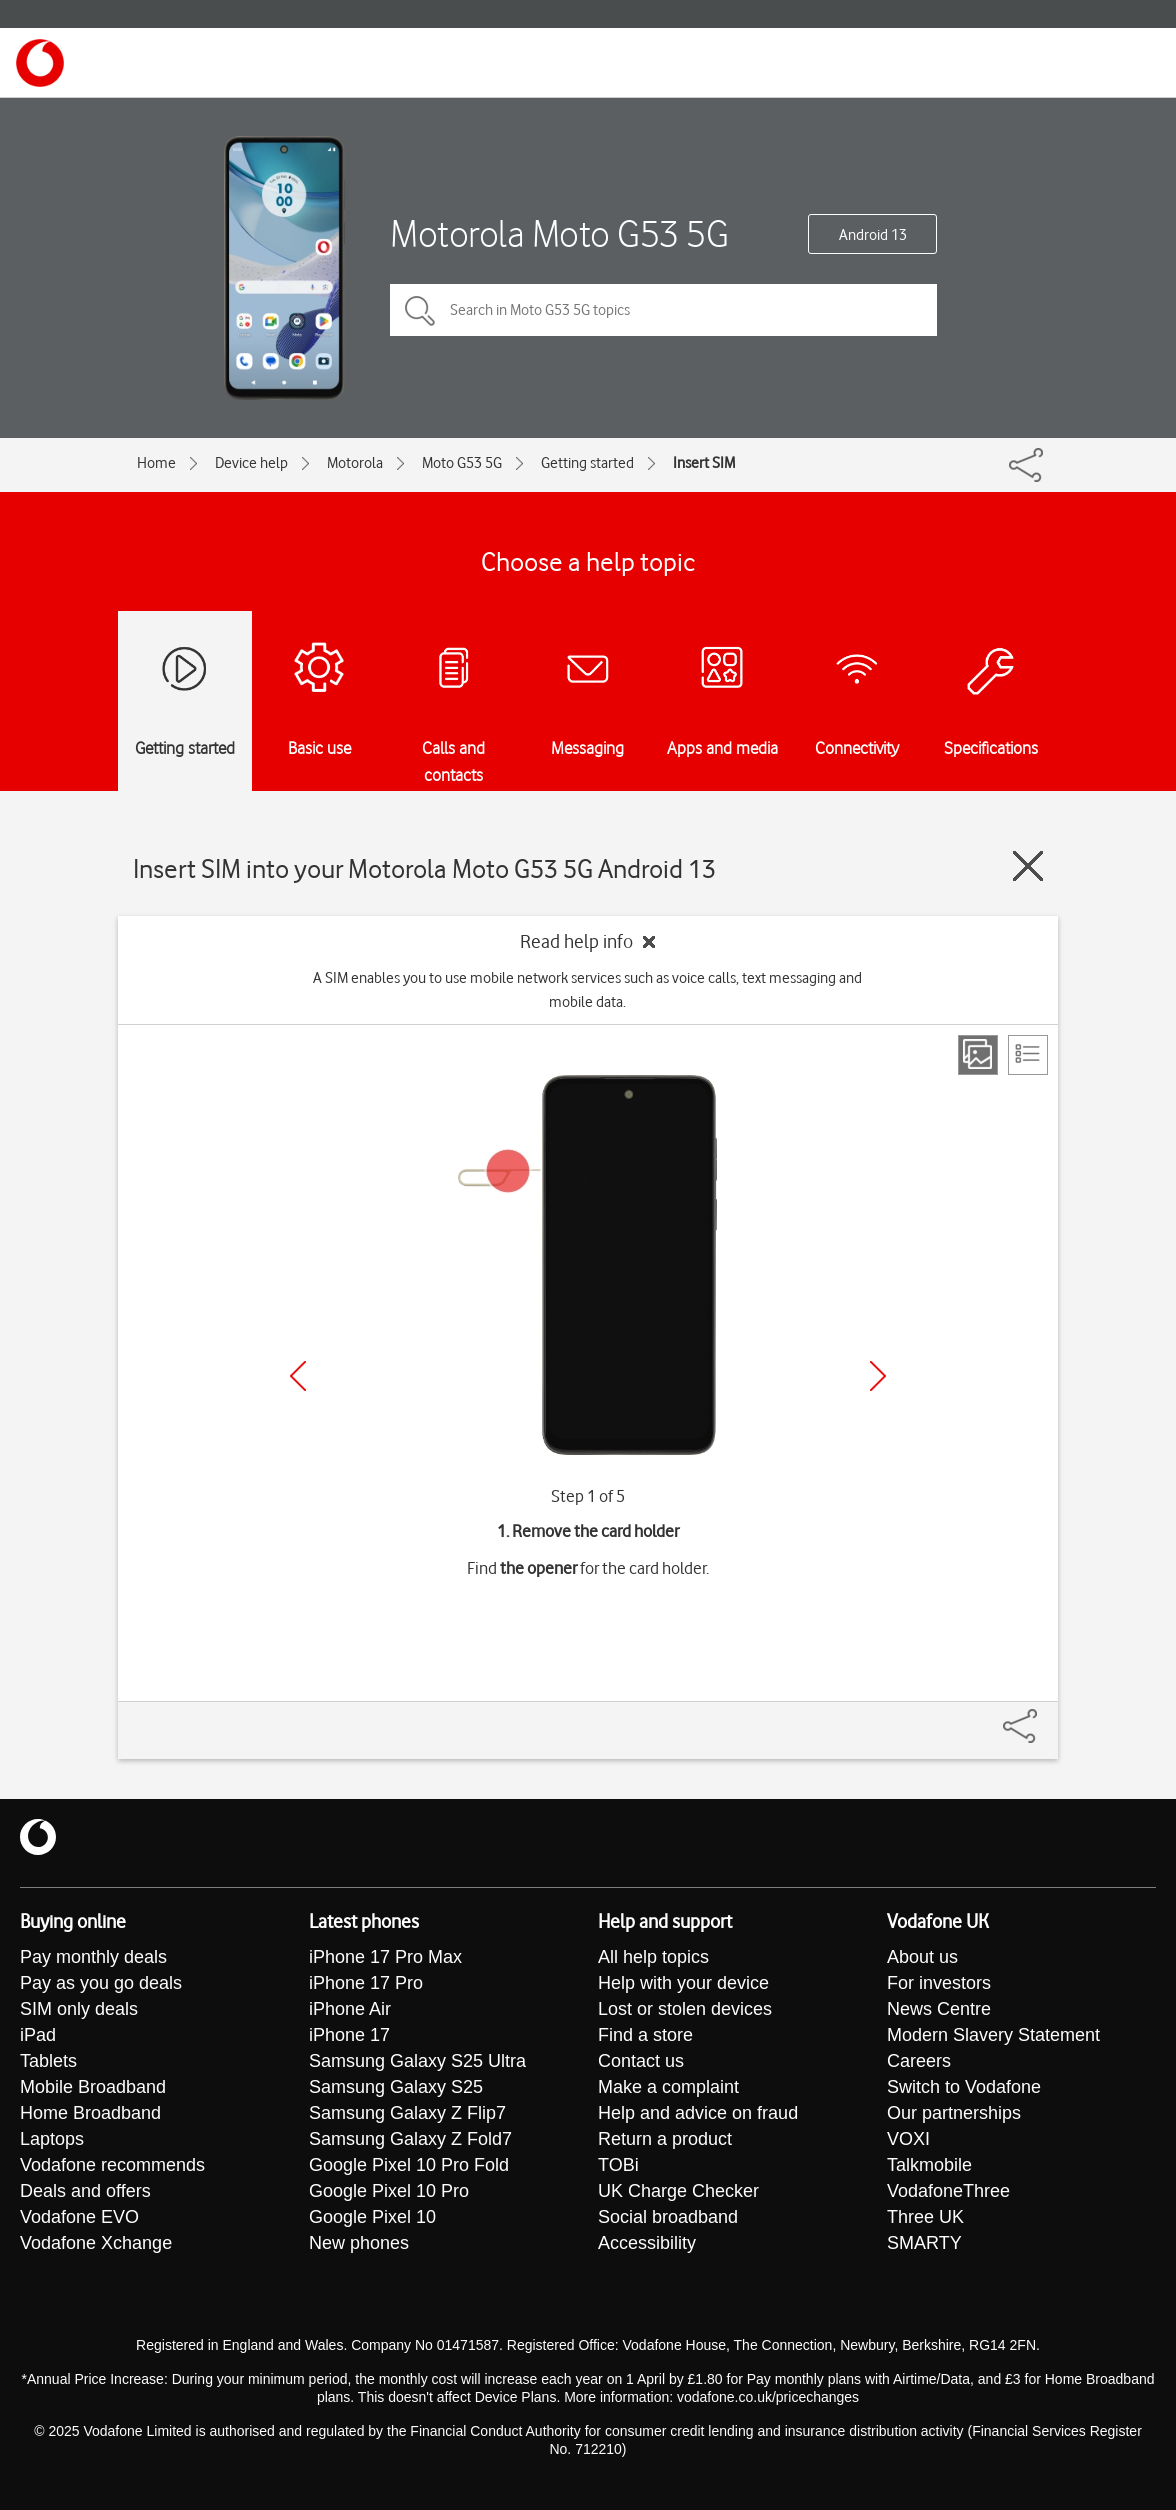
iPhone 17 (349, 2035)
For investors (939, 1983)
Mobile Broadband (93, 2087)
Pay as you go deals (101, 1983)
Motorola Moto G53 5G (559, 233)
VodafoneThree (948, 2191)
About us (922, 1957)
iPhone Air (350, 2009)
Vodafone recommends (112, 2165)
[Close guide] (1028, 866)
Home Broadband (90, 2113)
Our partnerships (954, 2113)
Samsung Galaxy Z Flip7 (407, 2113)
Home (156, 463)
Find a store (645, 2035)
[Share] (1044, 1716)
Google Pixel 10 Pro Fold (409, 2165)
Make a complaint (668, 2087)
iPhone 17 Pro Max (385, 1957)
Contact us (641, 2061)
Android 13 (873, 235)
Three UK (925, 2217)
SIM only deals (79, 2009)
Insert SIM (704, 463)
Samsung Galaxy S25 (396, 2087)
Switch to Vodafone (964, 2087)
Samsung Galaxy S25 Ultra (417, 2061)
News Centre (939, 2009)
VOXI (908, 2139)
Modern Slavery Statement (993, 2035)
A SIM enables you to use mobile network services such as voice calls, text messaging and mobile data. (587, 990)
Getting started (587, 463)
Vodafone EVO (79, 2217)
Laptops (52, 2139)
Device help (251, 463)
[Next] (878, 1376)
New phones (359, 2243)
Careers (919, 2061)
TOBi (618, 2165)
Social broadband (668, 2217)
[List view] (1028, 1055)
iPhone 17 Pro (366, 1983)
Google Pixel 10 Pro (389, 2191)
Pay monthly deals (93, 1957)
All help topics (653, 1957)
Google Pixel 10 (372, 2217)
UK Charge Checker (678, 2191)
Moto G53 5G (462, 463)
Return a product (665, 2139)
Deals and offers (85, 2191)
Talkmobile (929, 2165)
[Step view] (978, 1055)
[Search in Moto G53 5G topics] (663, 310)
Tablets (48, 2061)
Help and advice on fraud (698, 2113)
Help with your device (683, 1983)
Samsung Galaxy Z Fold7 (410, 2139)
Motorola (355, 463)
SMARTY (924, 2243)
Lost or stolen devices (685, 2009)
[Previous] (298, 1376)
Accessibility (647, 2243)
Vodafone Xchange (96, 2243)
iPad (38, 2035)
